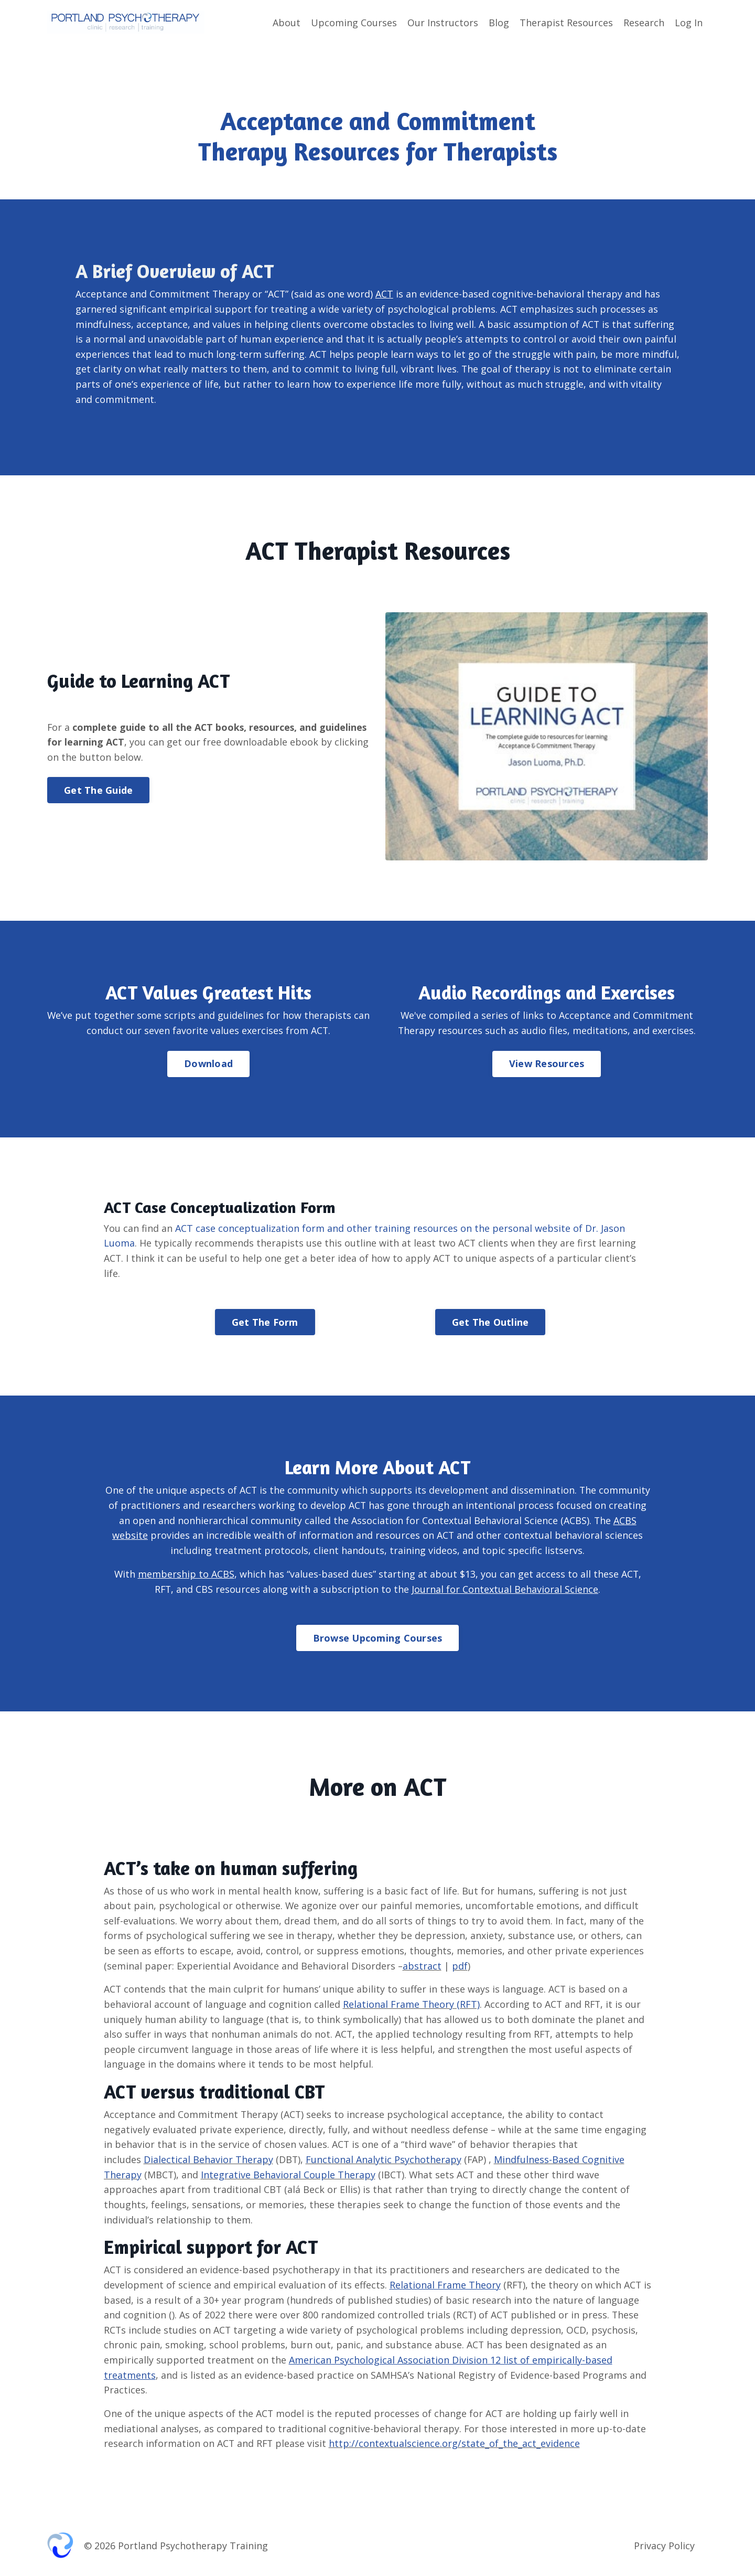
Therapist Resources (566, 22)
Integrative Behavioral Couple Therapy (288, 2177)
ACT (385, 293)
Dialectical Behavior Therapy (208, 2162)
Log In (689, 22)
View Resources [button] (547, 1064)
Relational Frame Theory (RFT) (411, 2006)
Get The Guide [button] (98, 790)
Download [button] (208, 1064)
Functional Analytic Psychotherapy (384, 2162)
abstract (422, 1967)
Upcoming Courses (354, 22)
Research (643, 22)
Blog (499, 22)
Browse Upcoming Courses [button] (378, 1639)
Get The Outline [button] (490, 1322)
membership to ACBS (186, 1575)
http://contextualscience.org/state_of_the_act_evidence (455, 2447)
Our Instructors (442, 22)
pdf (460, 1967)
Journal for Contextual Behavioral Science (505, 1590)
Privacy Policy (664, 2549)
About (286, 22)
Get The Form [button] (265, 1322)
